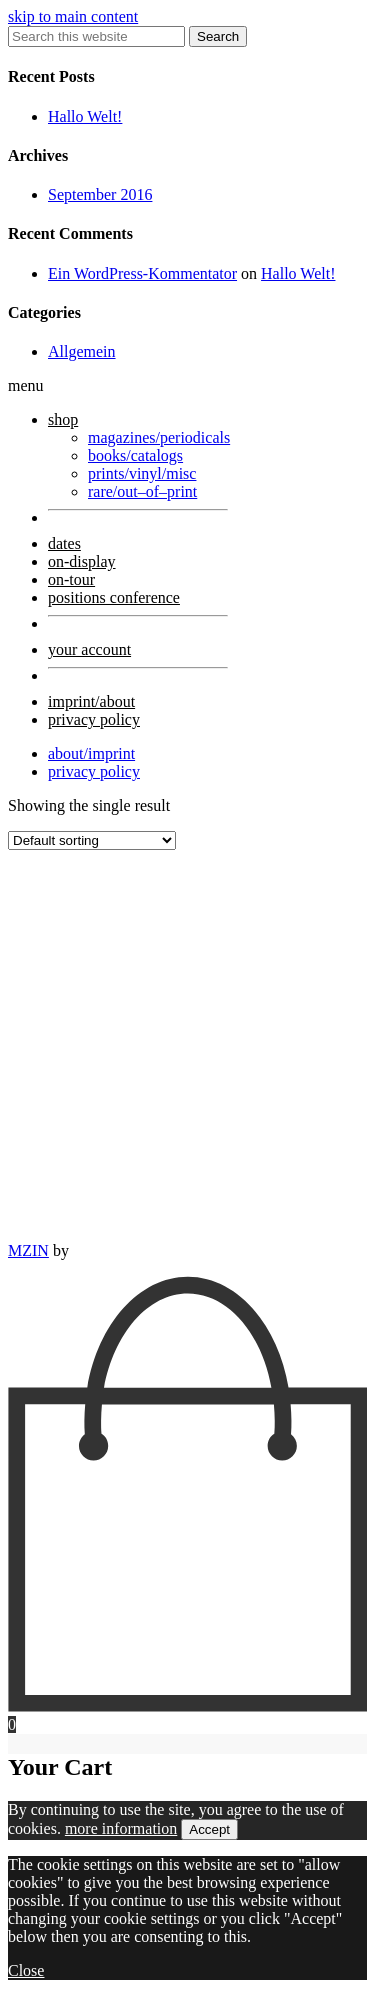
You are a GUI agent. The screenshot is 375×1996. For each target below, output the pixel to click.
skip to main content (73, 16)
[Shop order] (92, 840)
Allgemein (82, 351)
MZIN (28, 1250)
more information (121, 1828)
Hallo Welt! (85, 116)
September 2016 (100, 194)
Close (26, 1970)
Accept (209, 1829)
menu (26, 385)
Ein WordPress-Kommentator (142, 273)
